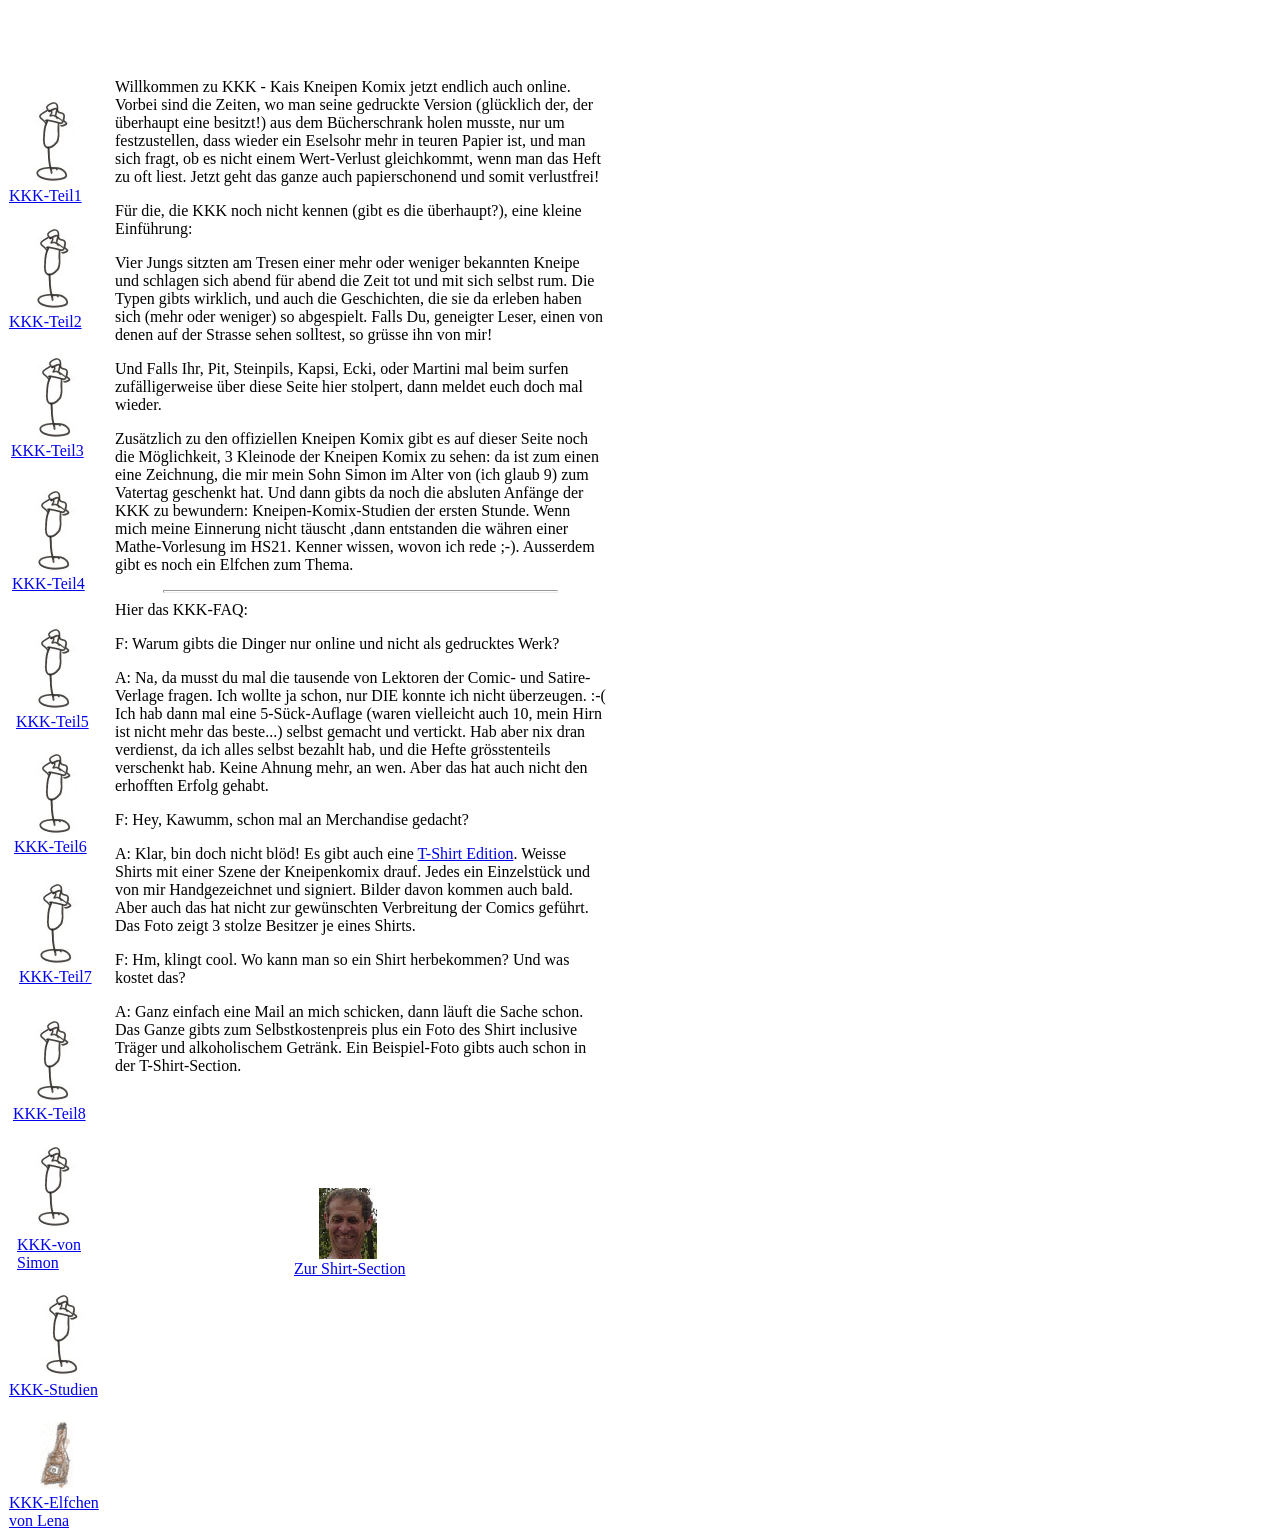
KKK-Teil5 (52, 721)
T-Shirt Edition (466, 853)
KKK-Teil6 (50, 846)
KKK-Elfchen (54, 1502)
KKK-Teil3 (47, 450)
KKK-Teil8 (49, 1113)
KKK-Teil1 (45, 195)
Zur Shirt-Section (350, 1268)
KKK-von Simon (49, 1253)
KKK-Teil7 (55, 976)
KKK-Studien (53, 1389)
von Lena (39, 1520)
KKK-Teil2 (45, 321)
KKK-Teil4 (48, 583)
